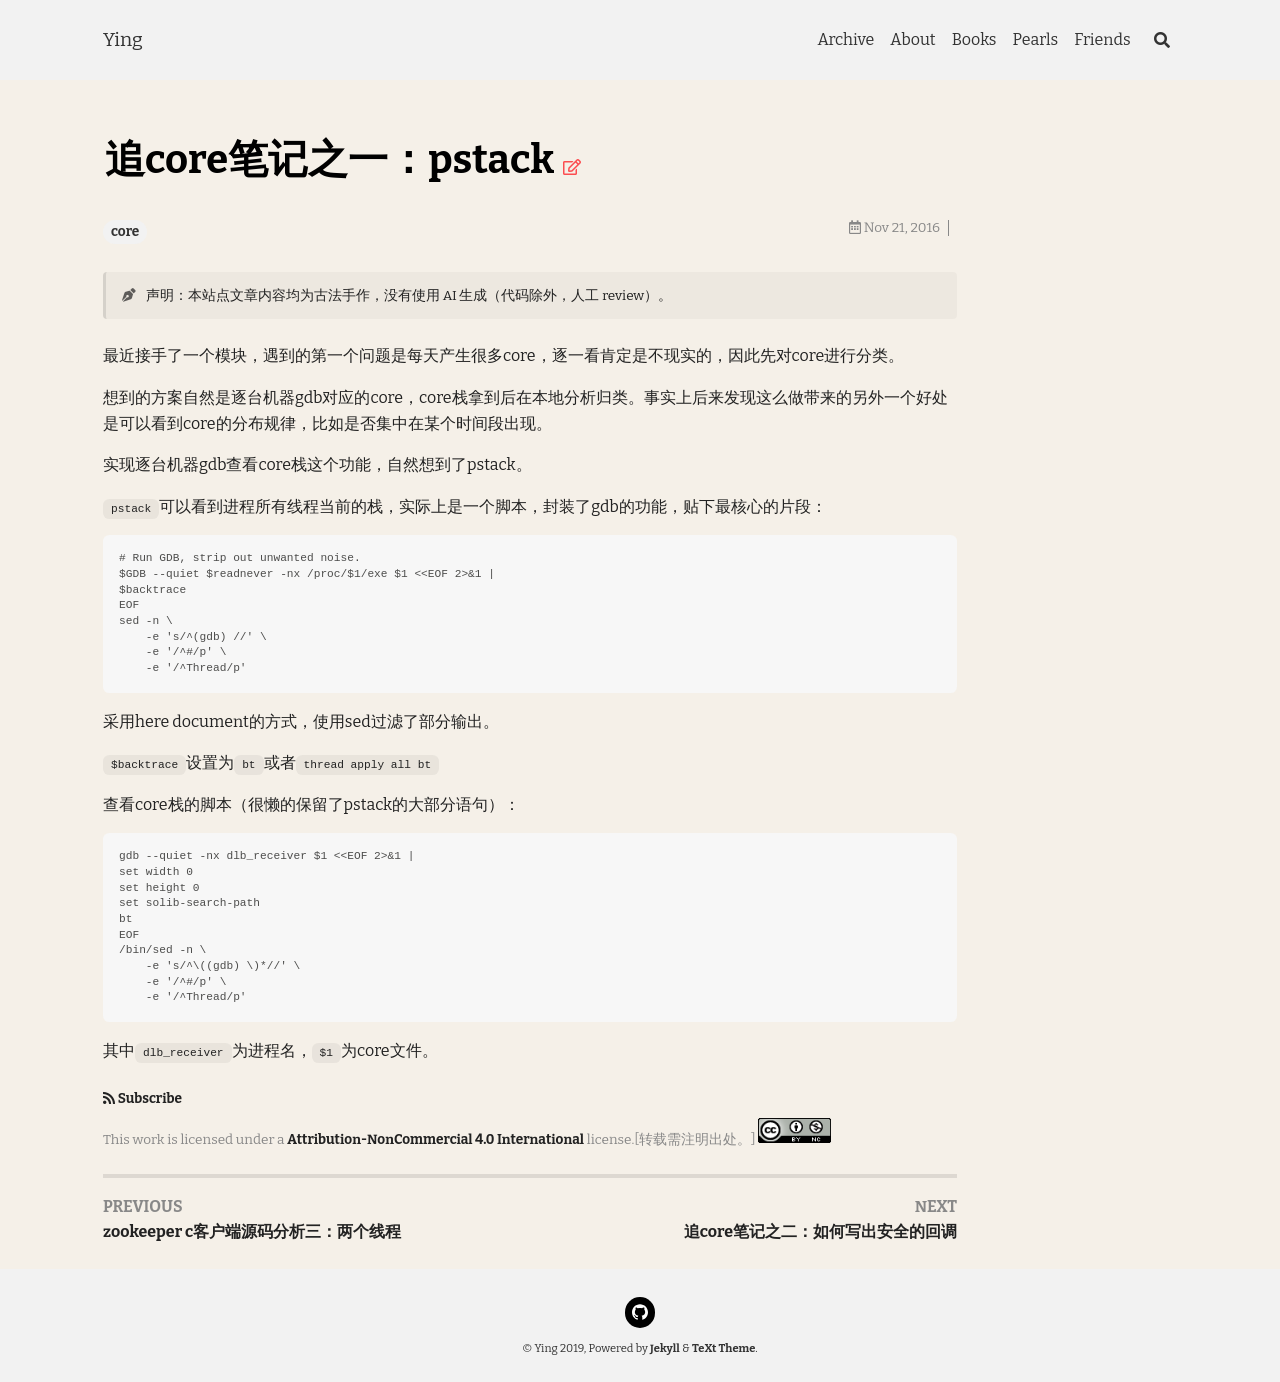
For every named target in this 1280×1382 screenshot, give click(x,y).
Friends (1102, 39)
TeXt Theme (723, 1348)
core (125, 231)
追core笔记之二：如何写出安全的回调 (820, 1231)
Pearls (1035, 39)
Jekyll (665, 1348)
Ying (123, 39)
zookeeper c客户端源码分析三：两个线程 (252, 1231)
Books (974, 39)
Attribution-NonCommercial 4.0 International (435, 1138)
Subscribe (150, 1098)
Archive (845, 39)
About (912, 39)
